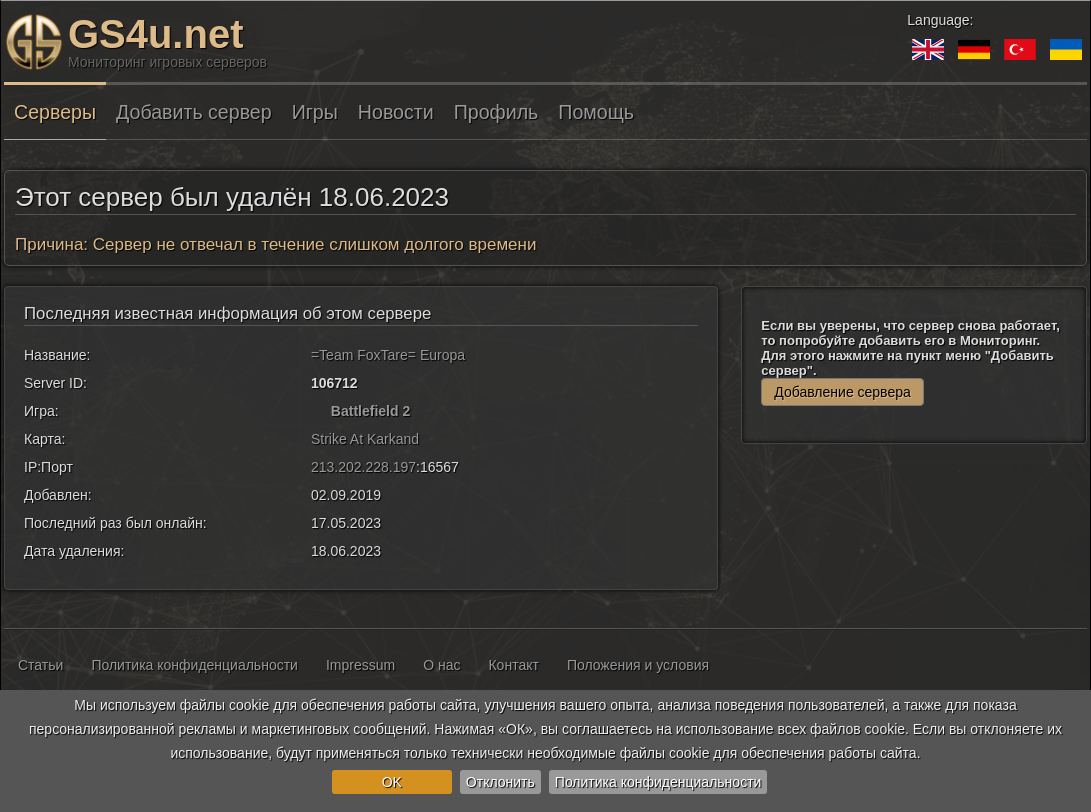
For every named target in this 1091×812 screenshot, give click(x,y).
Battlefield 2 (370, 411)
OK (392, 782)
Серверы (55, 112)
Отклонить (500, 782)
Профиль (496, 112)
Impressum (360, 665)
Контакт (513, 665)
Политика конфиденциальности (658, 782)
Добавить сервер (194, 112)
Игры (315, 112)
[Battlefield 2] (319, 411)
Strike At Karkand (365, 439)
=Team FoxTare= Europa (388, 355)
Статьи (40, 665)
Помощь (596, 112)
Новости (396, 112)
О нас (441, 665)
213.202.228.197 (363, 467)
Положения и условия (638, 665)
